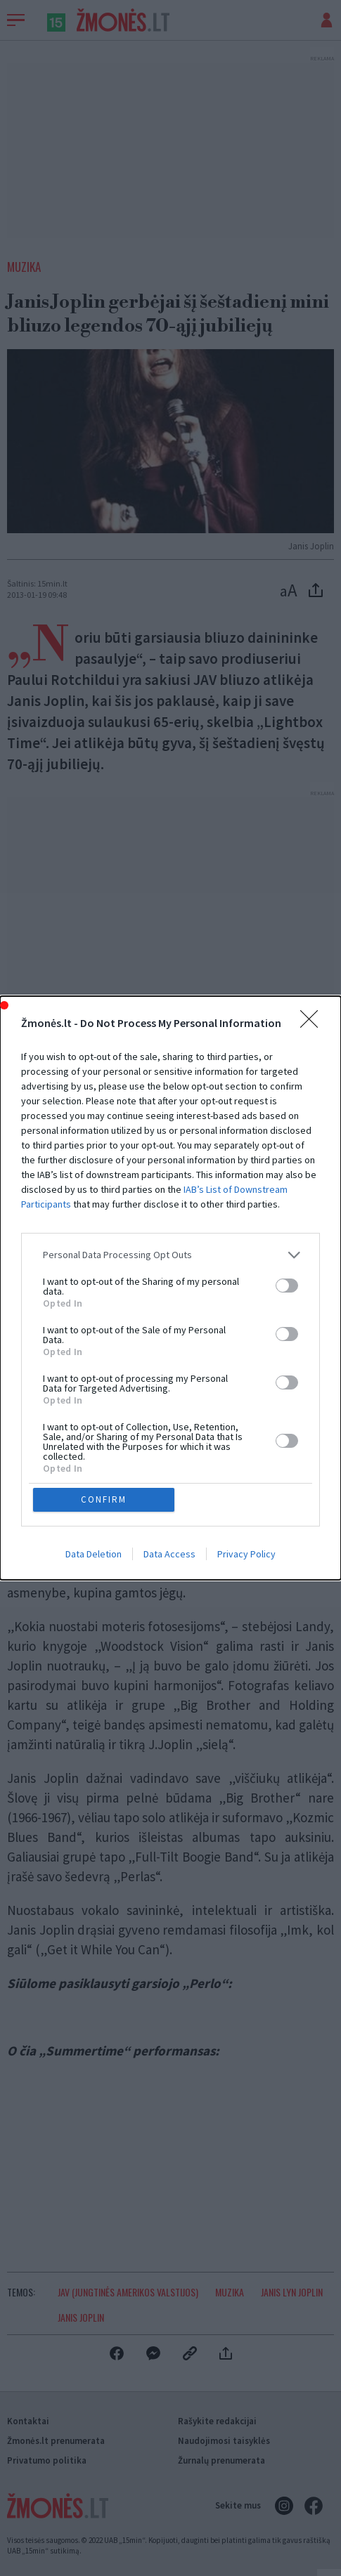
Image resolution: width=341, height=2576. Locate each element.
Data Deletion (93, 1554)
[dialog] (170, 1288)
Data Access (169, 1554)
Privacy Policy (246, 1554)
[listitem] (170, 1254)
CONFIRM (104, 1499)
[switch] (287, 1286)
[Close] (313, 1022)
